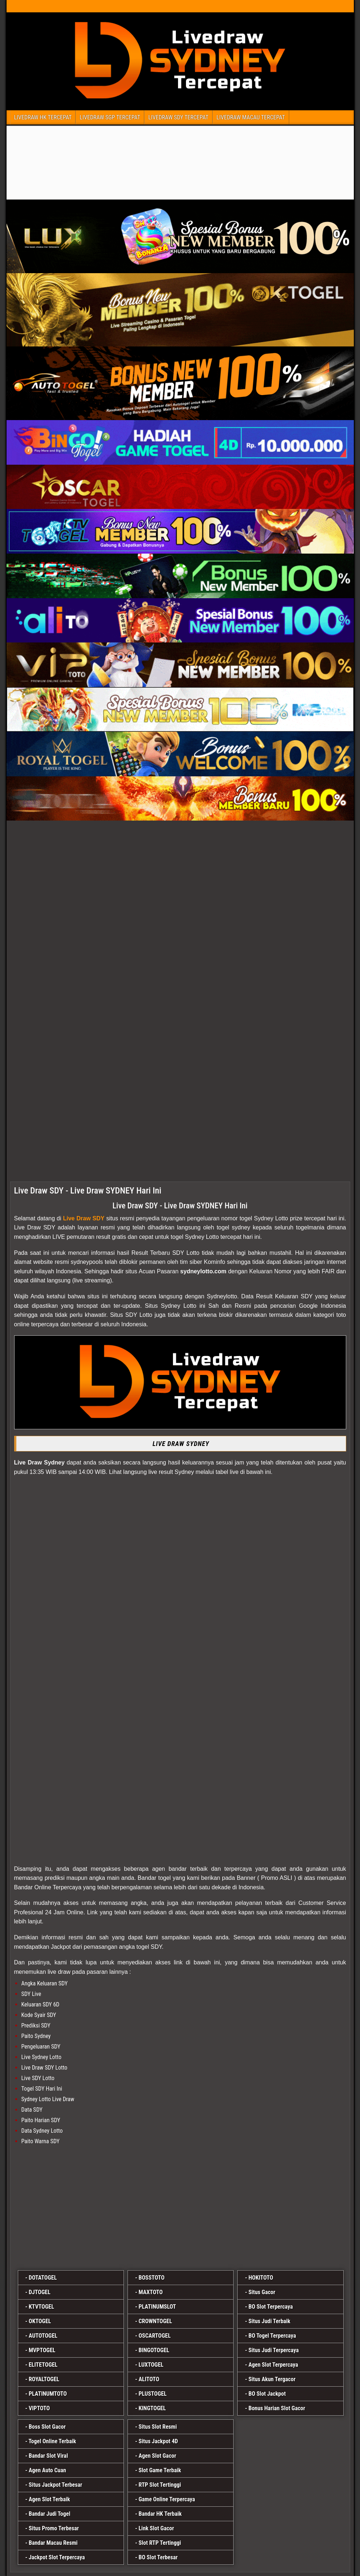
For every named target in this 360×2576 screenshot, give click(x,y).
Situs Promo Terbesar (54, 2528)
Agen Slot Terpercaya (273, 2364)
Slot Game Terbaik (159, 2470)
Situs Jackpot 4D (158, 2441)
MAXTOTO (150, 2292)
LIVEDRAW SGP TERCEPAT (110, 117)
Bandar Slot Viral (48, 2455)
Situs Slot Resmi (157, 2426)
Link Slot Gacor (156, 2528)
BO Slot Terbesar (158, 2557)
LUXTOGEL (150, 2364)
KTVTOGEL (41, 2306)
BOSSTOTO (151, 2277)
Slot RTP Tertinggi (159, 2542)
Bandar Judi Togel (49, 2513)
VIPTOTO (39, 2408)
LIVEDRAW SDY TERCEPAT (178, 117)
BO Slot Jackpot (267, 2393)
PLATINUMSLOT (157, 2306)
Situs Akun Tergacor (272, 2379)
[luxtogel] (180, 2209)
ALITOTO (148, 2379)
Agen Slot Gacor (157, 2455)
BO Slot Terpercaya (270, 2306)
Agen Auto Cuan (47, 2470)
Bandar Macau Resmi (53, 2542)
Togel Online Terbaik (52, 2441)
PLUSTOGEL (152, 2393)
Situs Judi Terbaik (269, 2321)
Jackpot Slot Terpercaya (57, 2557)
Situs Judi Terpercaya (273, 2350)
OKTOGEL (40, 2321)
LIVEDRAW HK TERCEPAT (43, 117)
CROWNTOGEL (155, 2321)
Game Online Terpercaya (166, 2499)
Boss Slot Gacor (47, 2426)
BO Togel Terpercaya (272, 2335)
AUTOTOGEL (43, 2335)
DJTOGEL (39, 2292)
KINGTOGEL (152, 2408)
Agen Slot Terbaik (49, 2499)
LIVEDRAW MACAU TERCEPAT (251, 117)
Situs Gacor (261, 2292)
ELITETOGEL (43, 2364)
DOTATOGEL (43, 2277)
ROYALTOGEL (44, 2379)
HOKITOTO (260, 2277)
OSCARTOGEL (154, 2335)
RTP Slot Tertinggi (159, 2484)
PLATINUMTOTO (48, 2393)
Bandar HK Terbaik (160, 2513)
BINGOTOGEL (153, 2350)
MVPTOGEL (42, 2350)
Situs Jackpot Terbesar (55, 2484)
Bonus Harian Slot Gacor (276, 2408)
